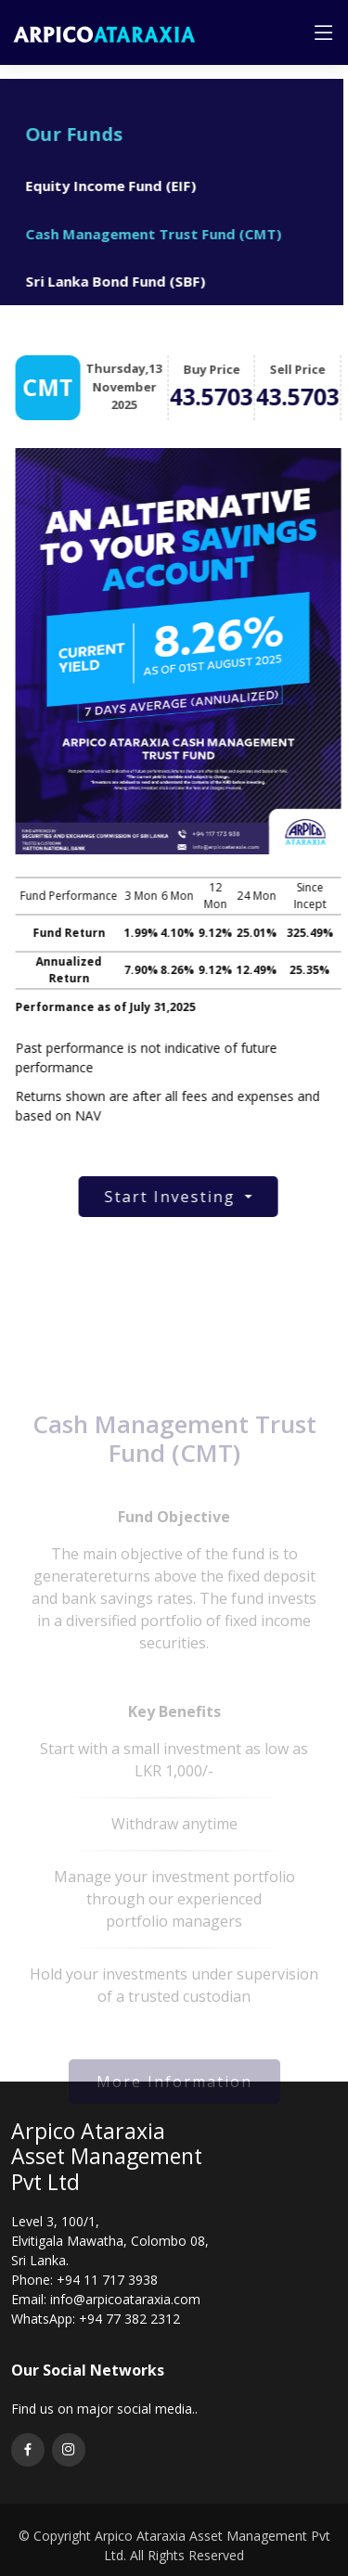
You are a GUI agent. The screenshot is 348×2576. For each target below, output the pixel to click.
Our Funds (66, 134)
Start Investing (180, 1196)
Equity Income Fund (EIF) (103, 185)
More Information (174, 2093)
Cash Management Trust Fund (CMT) (146, 233)
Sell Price (305, 369)
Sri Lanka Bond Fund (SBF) (108, 281)
